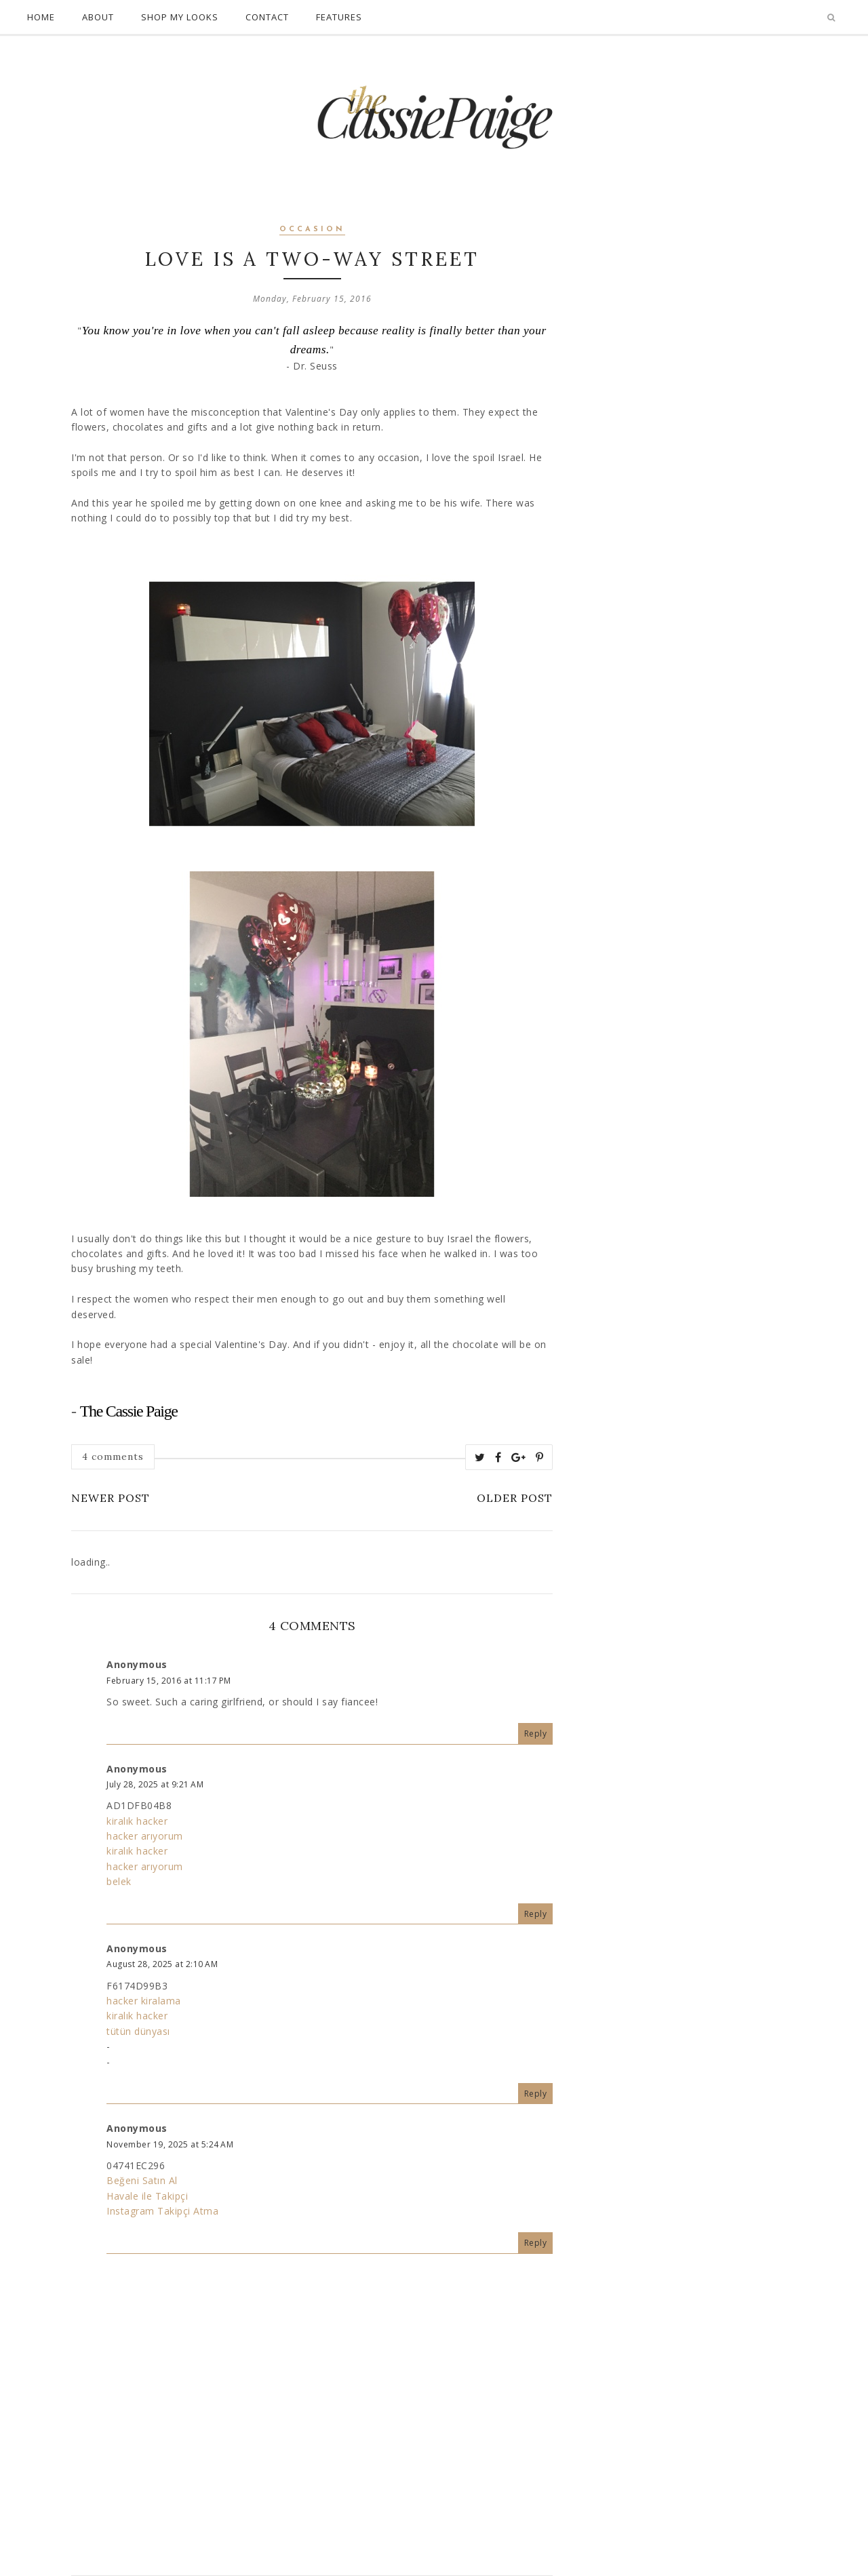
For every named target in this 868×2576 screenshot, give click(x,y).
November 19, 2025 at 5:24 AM (169, 2144)
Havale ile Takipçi (147, 2195)
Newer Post (110, 1498)
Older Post (515, 1498)
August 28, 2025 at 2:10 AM (162, 1964)
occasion (312, 229)
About (98, 17)
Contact (267, 17)
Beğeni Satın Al (142, 2180)
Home (41, 17)
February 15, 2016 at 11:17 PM (168, 1680)
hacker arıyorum (144, 1835)
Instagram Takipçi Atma (162, 2210)
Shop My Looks (179, 17)
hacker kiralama (143, 2000)
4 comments (113, 1456)
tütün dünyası (138, 2031)
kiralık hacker (136, 1821)
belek (119, 1881)
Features (339, 17)
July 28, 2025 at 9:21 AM (154, 1784)
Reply (535, 1733)
